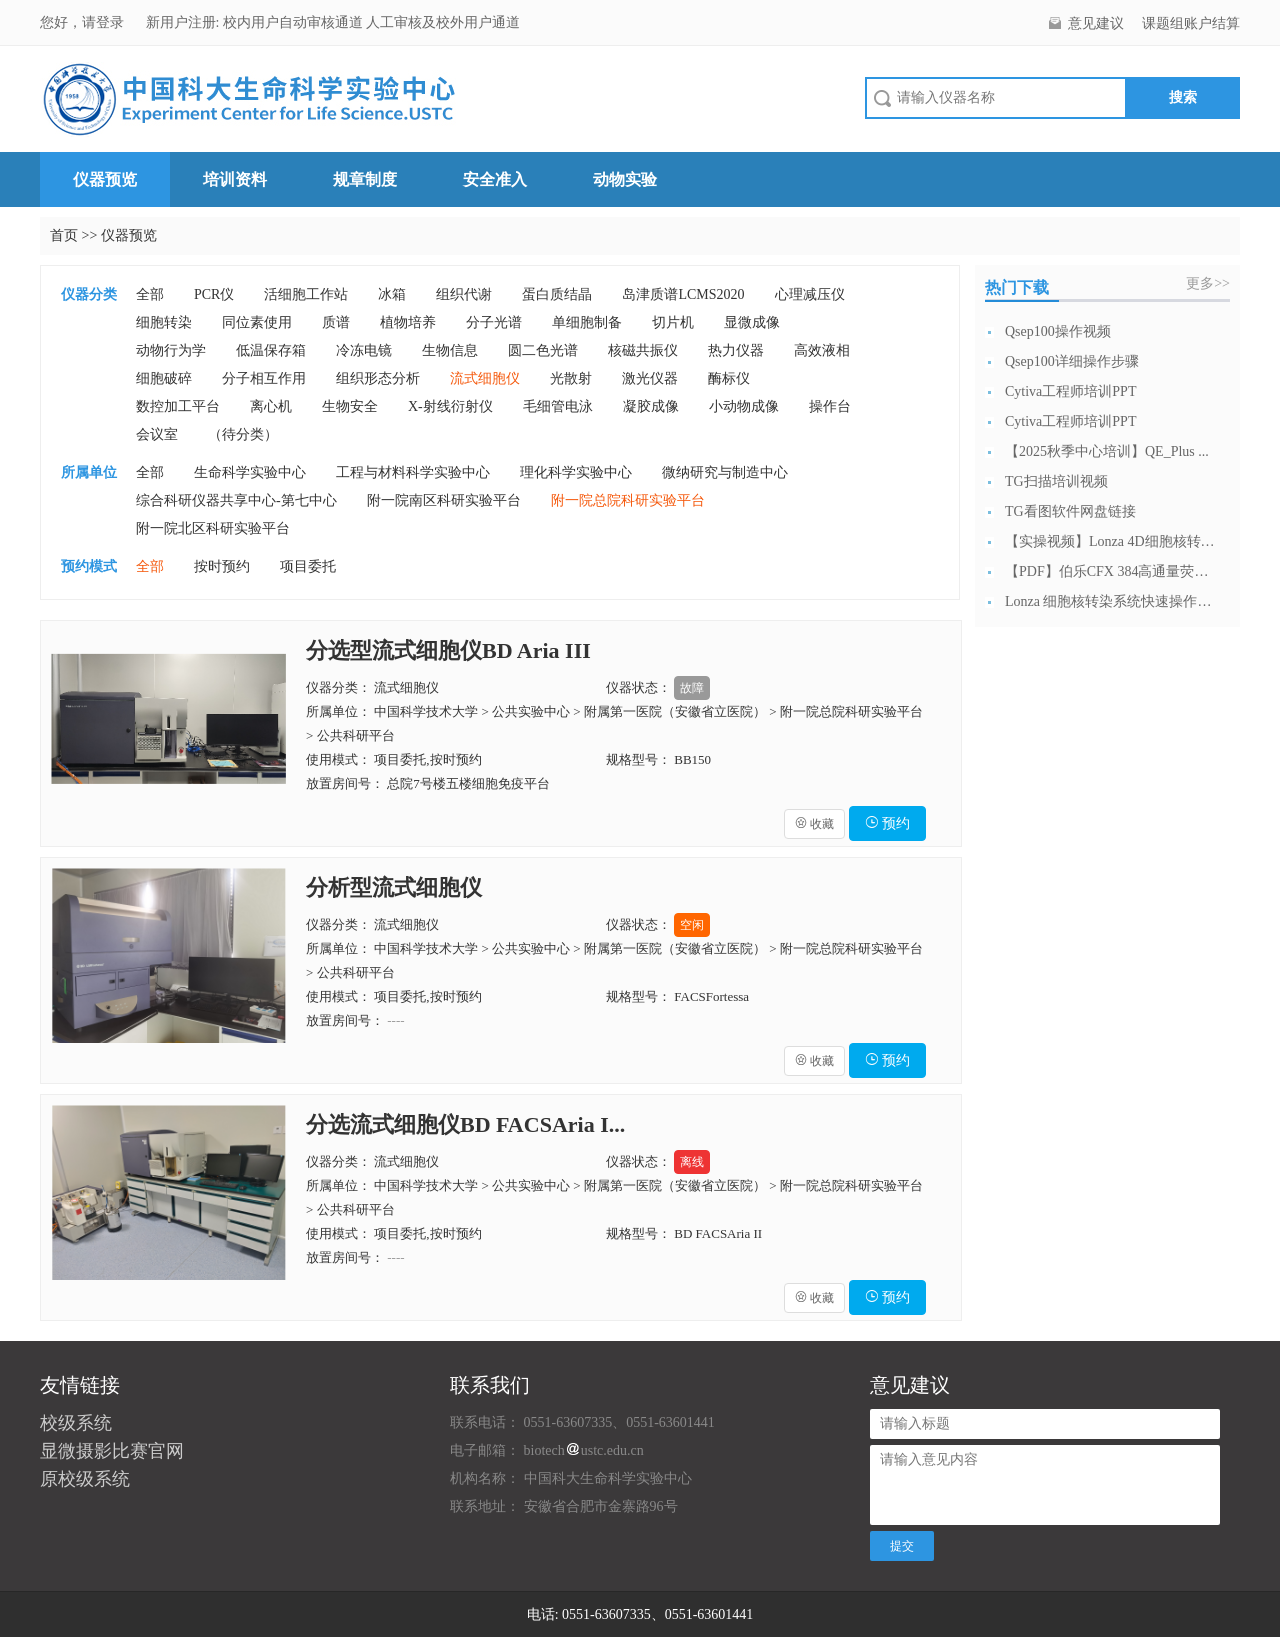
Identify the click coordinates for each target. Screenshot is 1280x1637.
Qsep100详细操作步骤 (1072, 361)
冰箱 (392, 294)
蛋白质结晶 (557, 294)
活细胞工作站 (306, 294)
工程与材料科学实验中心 (413, 472)
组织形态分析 (378, 378)
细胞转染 (164, 322)
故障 (692, 688)
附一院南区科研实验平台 (444, 500)
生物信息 (450, 350)
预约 (888, 823)
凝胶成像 (651, 406)
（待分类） (243, 434)
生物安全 (350, 406)
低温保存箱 (271, 350)
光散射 (571, 378)
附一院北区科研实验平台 (213, 528)
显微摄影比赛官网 (112, 1451)
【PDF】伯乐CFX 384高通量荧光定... (1110, 571)
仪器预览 (105, 179)
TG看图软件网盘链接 (1070, 511)
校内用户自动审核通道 (295, 22)
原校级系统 (85, 1479)
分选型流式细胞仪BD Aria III (448, 650)
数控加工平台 (178, 406)
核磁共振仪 (643, 350)
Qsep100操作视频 (1058, 331)
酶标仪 (729, 378)
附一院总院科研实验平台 (628, 500)
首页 (64, 235)
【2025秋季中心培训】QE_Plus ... (1107, 451)
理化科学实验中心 (576, 472)
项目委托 (308, 566)
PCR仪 (214, 294)
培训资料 (235, 179)
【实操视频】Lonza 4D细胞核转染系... (1110, 541)
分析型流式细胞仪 (394, 887)
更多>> (1208, 283)
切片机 (673, 322)
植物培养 (408, 322)
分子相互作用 (264, 378)
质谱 (336, 322)
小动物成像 (744, 406)
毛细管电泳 (558, 406)
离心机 (271, 406)
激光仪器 (650, 378)
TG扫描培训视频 (1056, 481)
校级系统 (76, 1423)
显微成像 (752, 322)
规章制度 (365, 179)
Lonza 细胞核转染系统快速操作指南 (1110, 601)
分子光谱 (494, 322)
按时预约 (222, 566)
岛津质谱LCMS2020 (683, 294)
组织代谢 (464, 294)
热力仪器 (736, 350)
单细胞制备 (587, 322)
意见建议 (1096, 23)
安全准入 (495, 179)
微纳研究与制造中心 (725, 472)
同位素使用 (257, 322)
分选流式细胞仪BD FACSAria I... (465, 1124)
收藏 (814, 824)
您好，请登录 (84, 22)
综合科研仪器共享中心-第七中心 (236, 500)
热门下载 (1017, 287)
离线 (692, 1162)
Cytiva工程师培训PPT (1070, 391)
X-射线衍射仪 (450, 406)
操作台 (830, 406)
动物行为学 (171, 350)
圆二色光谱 (543, 350)
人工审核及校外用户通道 (443, 22)
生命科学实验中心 (250, 472)
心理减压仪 (810, 294)
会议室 (157, 434)
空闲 (692, 925)
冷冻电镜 (364, 350)
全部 (150, 294)
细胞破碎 (164, 378)
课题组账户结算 (1191, 23)
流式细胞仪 (485, 378)
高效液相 (822, 350)
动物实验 (625, 179)
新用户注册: (183, 22)
